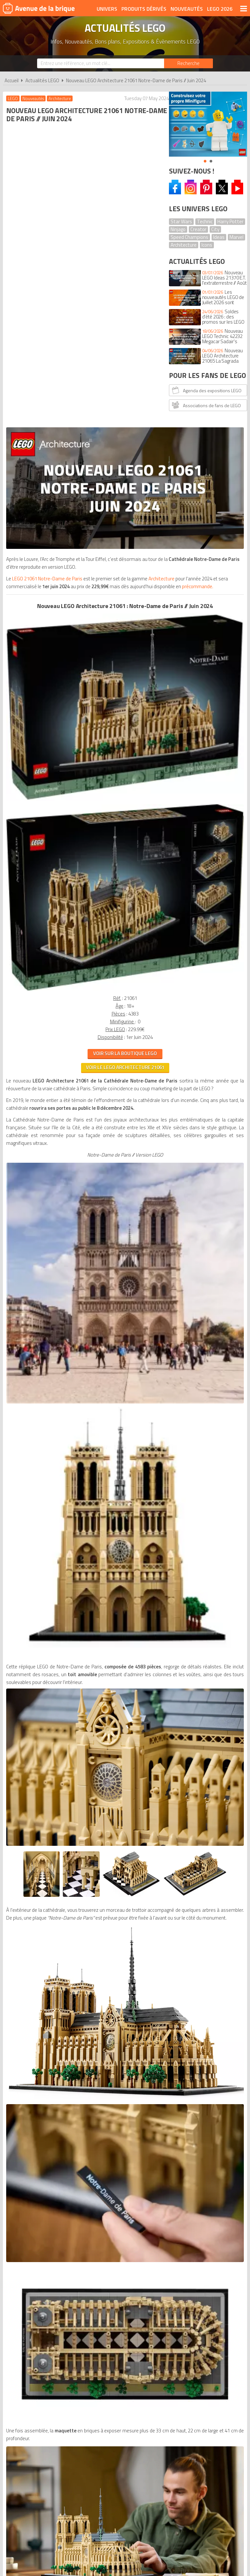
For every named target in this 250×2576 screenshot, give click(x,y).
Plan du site (201, 2120)
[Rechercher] (188, 63)
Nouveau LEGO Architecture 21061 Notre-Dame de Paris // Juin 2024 (136, 80)
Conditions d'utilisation (125, 2120)
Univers (107, 9)
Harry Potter (230, 221)
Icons (206, 245)
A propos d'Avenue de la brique (48, 2120)
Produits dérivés (143, 9)
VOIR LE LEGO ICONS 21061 (83, 2019)
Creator (198, 229)
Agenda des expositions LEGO (206, 390)
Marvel (236, 237)
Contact (231, 2120)
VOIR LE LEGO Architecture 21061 (83, 607)
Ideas (219, 237)
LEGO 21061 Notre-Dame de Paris (48, 242)
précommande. (134, 258)
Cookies (171, 2120)
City (215, 229)
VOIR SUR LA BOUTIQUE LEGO (83, 593)
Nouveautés (187, 9)
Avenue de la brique (39, 8)
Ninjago (178, 229)
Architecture (184, 245)
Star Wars (181, 221)
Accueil (12, 80)
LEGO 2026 (219, 9)
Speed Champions (189, 237)
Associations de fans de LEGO (206, 405)
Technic (205, 221)
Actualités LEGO (42, 80)
